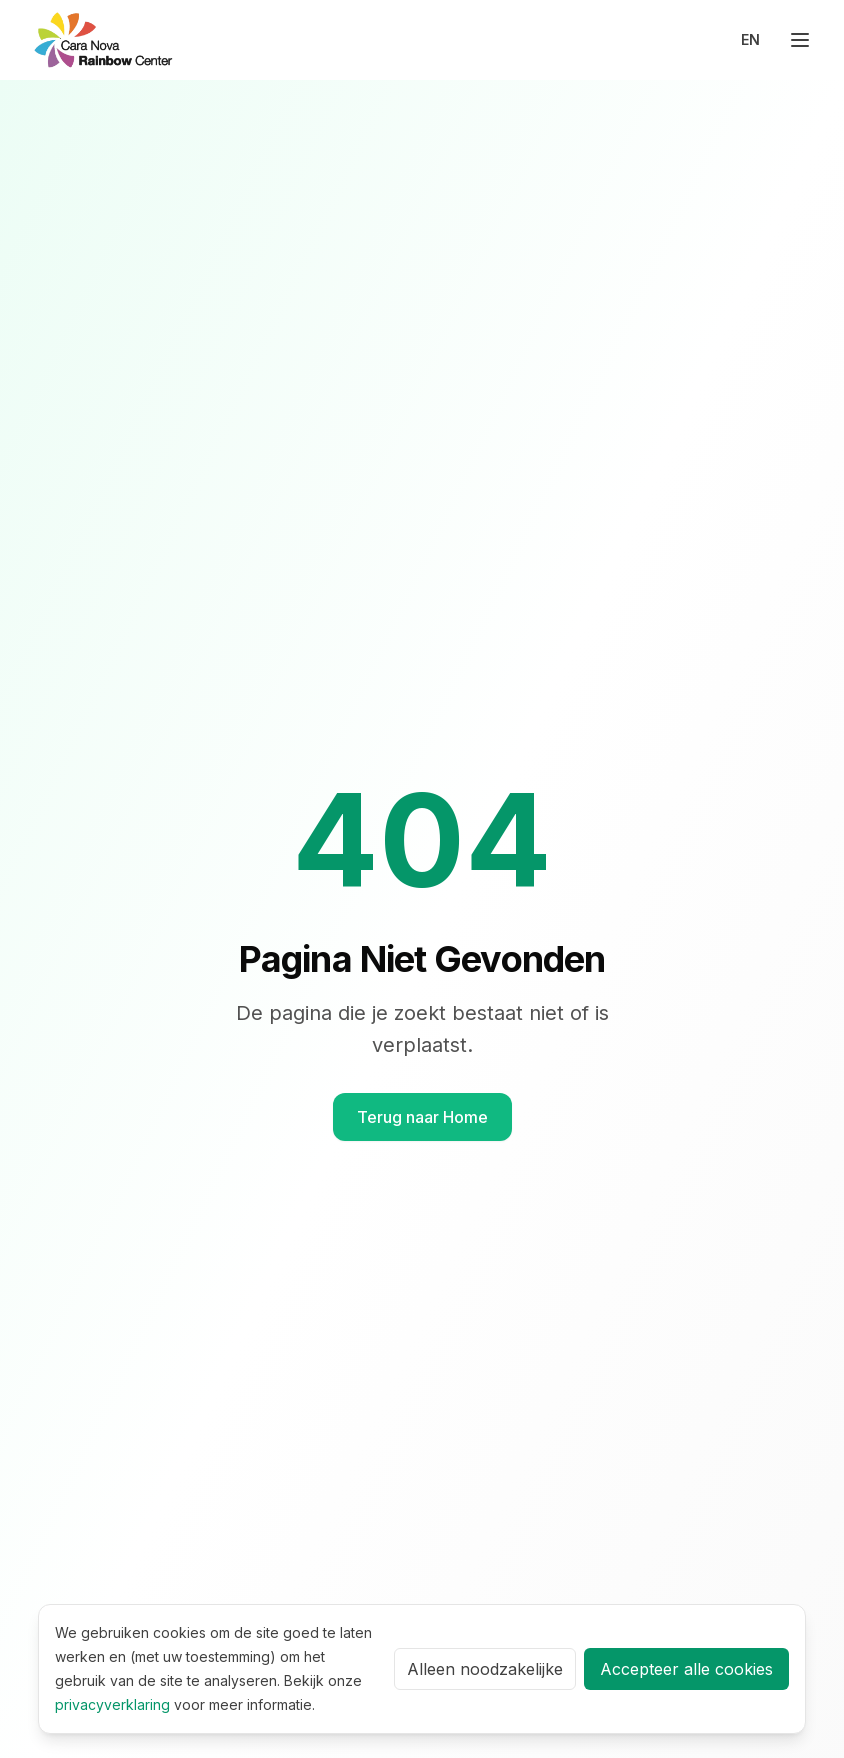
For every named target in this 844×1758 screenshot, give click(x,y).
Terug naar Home (422, 1117)
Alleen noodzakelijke (485, 1669)
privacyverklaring (112, 1704)
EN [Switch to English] (750, 39)
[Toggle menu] (800, 40)
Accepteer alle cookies (686, 1669)
